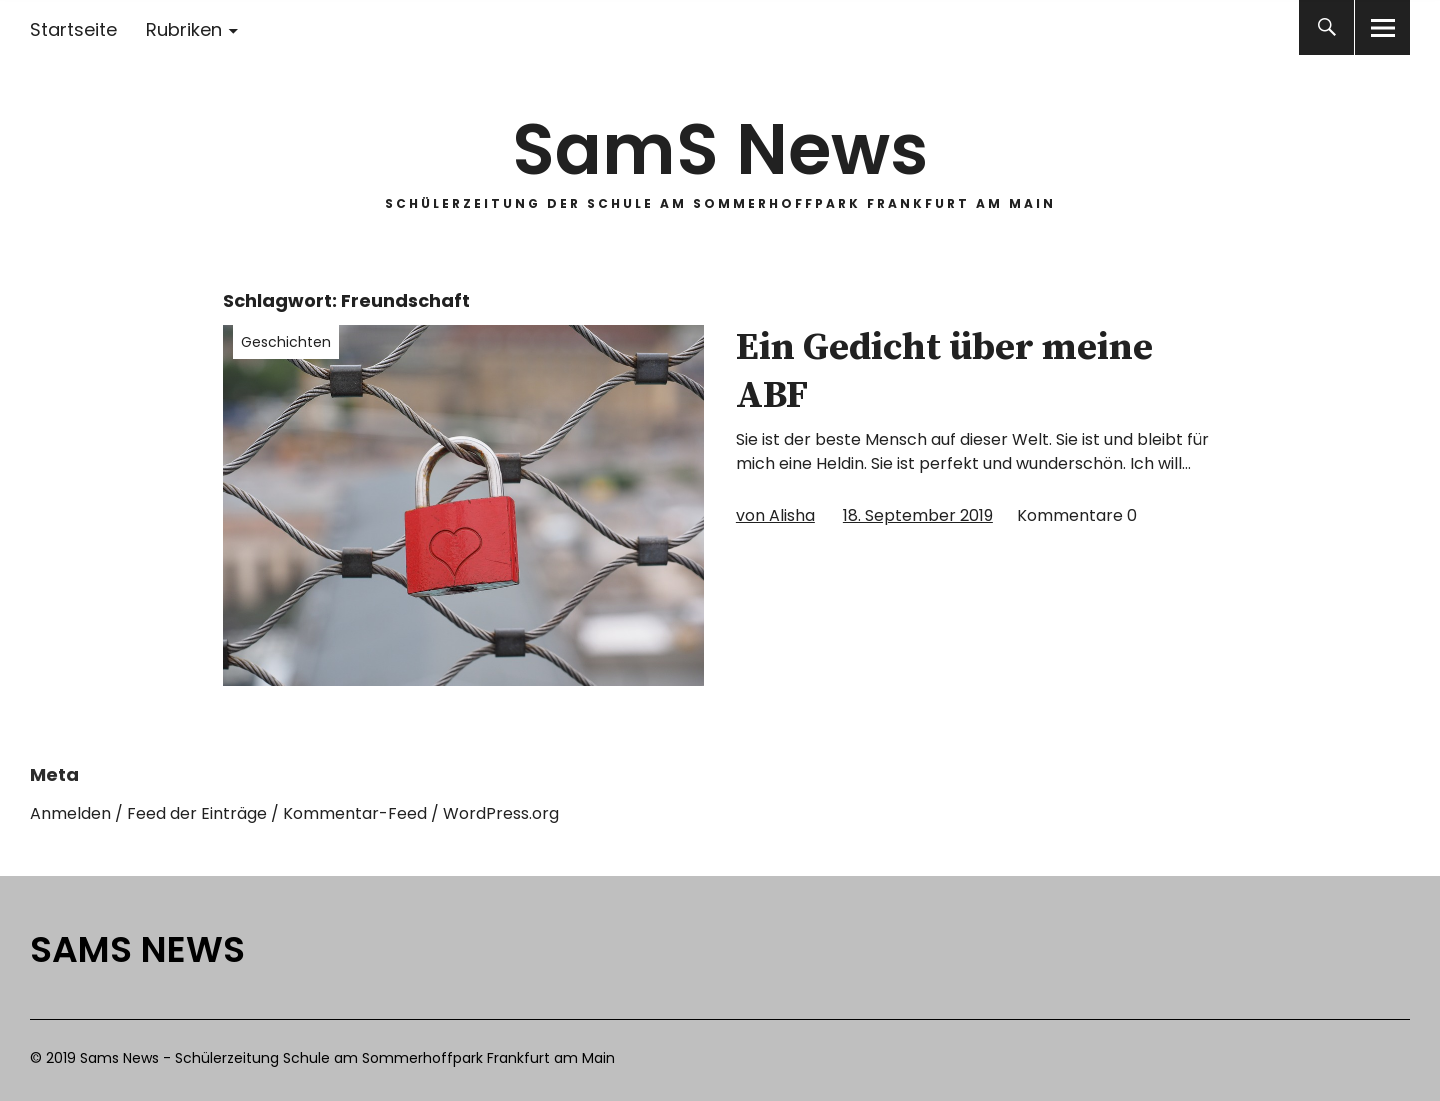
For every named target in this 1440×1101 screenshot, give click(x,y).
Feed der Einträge (197, 813)
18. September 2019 (918, 515)
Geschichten (286, 342)
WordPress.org (501, 813)
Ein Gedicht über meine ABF (944, 372)
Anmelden (70, 813)
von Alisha (775, 515)
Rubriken (184, 29)
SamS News (720, 149)
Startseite (73, 29)
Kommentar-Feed (355, 813)
